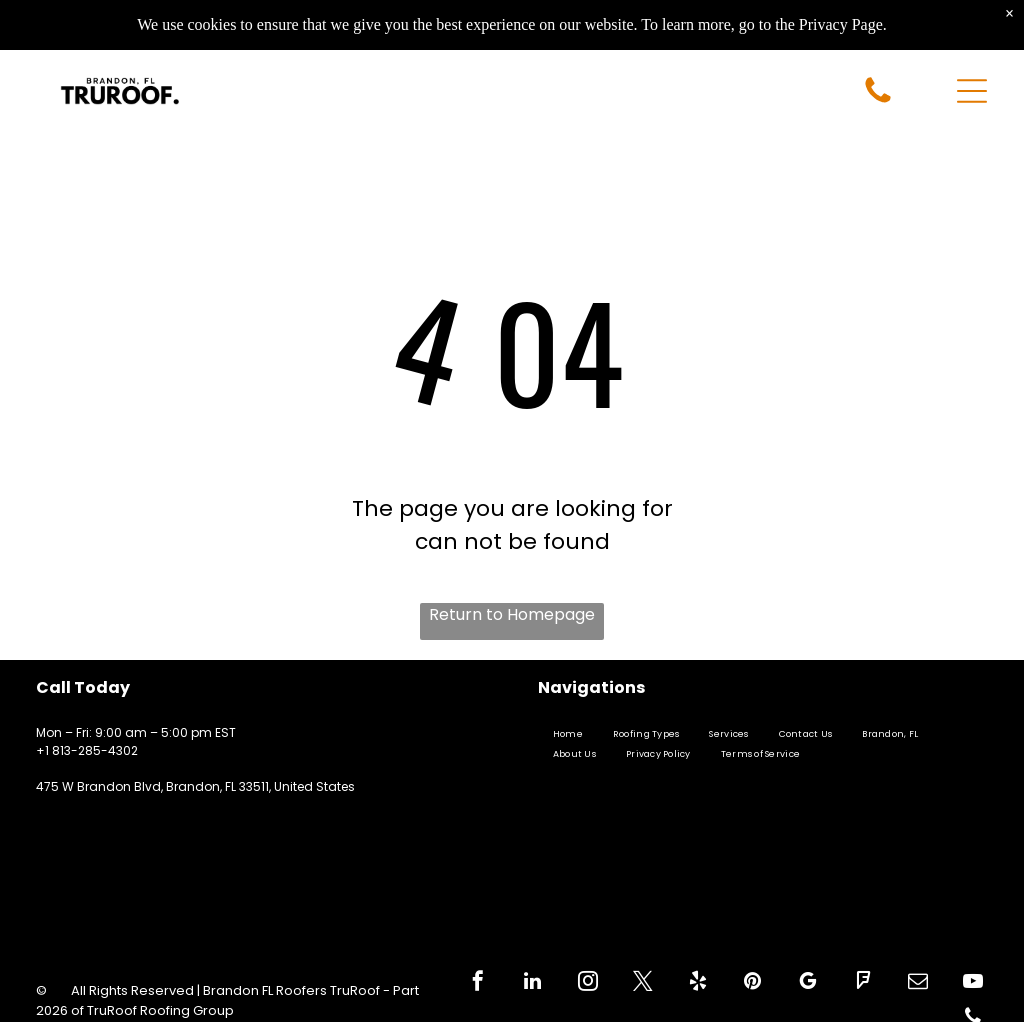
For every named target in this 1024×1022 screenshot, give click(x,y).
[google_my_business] (808, 983)
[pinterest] (753, 983)
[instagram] (588, 983)
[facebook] (478, 983)
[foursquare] (863, 983)
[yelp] (698, 983)
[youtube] (973, 983)
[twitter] (643, 983)
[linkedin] (533, 983)
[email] (918, 983)
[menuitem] (568, 734)
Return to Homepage (512, 614)
